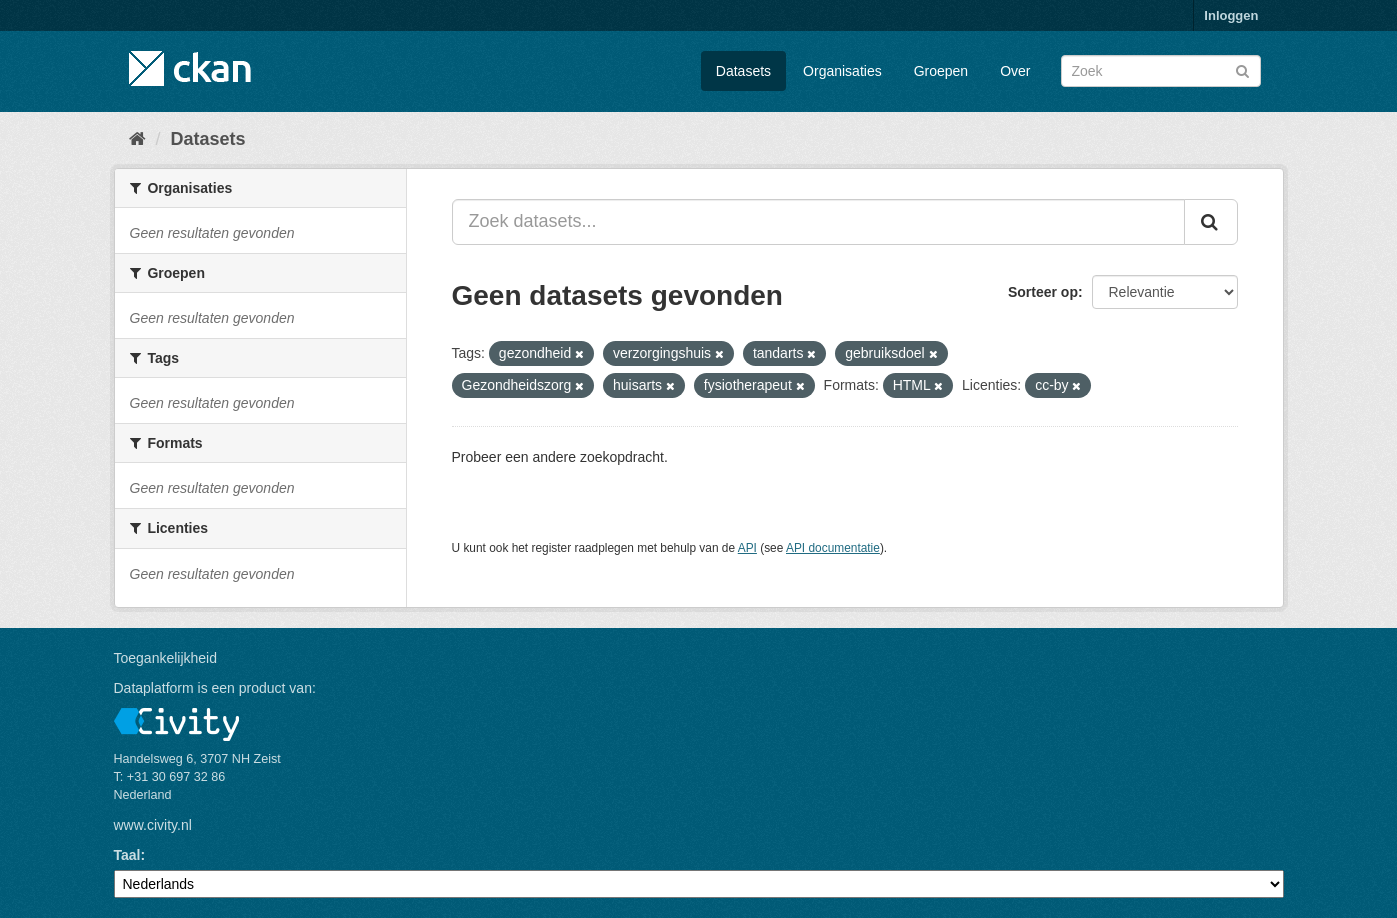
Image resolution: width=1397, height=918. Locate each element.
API (747, 548)
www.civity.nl (153, 825)
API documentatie (833, 548)
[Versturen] (1242, 69)
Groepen (941, 71)
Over (1015, 71)
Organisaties (842, 71)
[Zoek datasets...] (818, 222)
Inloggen (1231, 15)
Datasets (743, 71)
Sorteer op (1043, 292)
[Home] (137, 139)
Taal (127, 855)
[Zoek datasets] (1161, 71)
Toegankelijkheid (166, 658)
